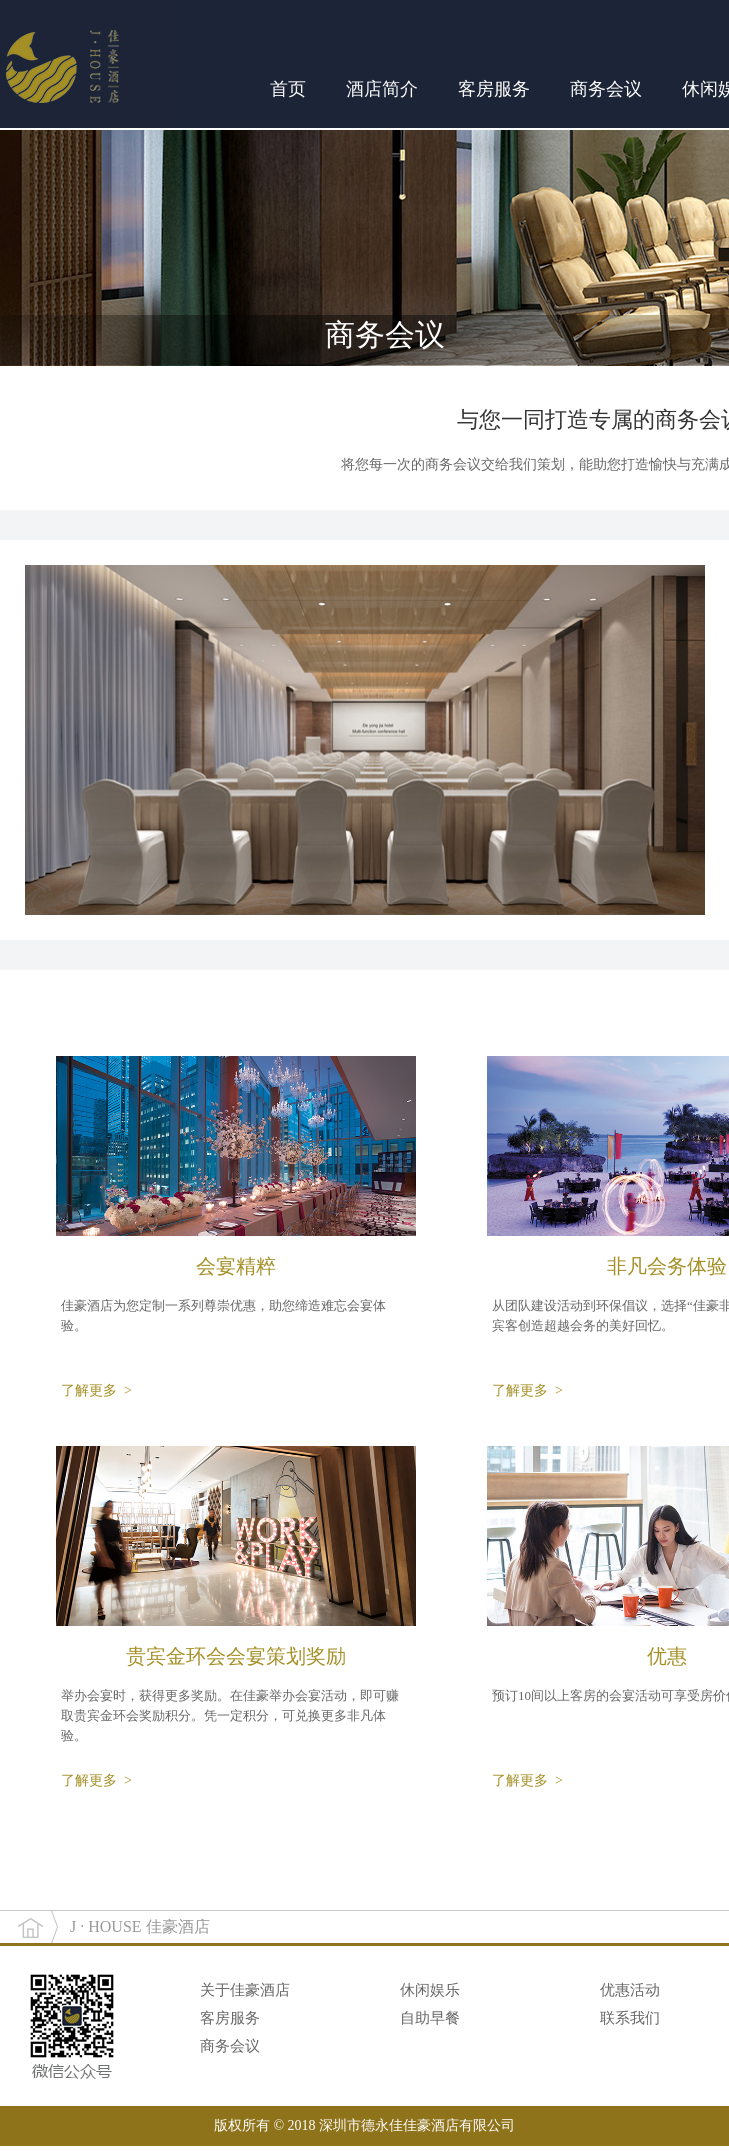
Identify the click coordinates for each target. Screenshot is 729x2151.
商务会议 (606, 89)
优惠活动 (630, 1990)
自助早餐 (430, 2018)
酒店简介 (382, 89)
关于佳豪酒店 (245, 1990)
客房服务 (494, 89)
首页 (288, 89)
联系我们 (630, 2018)
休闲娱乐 (430, 1990)
